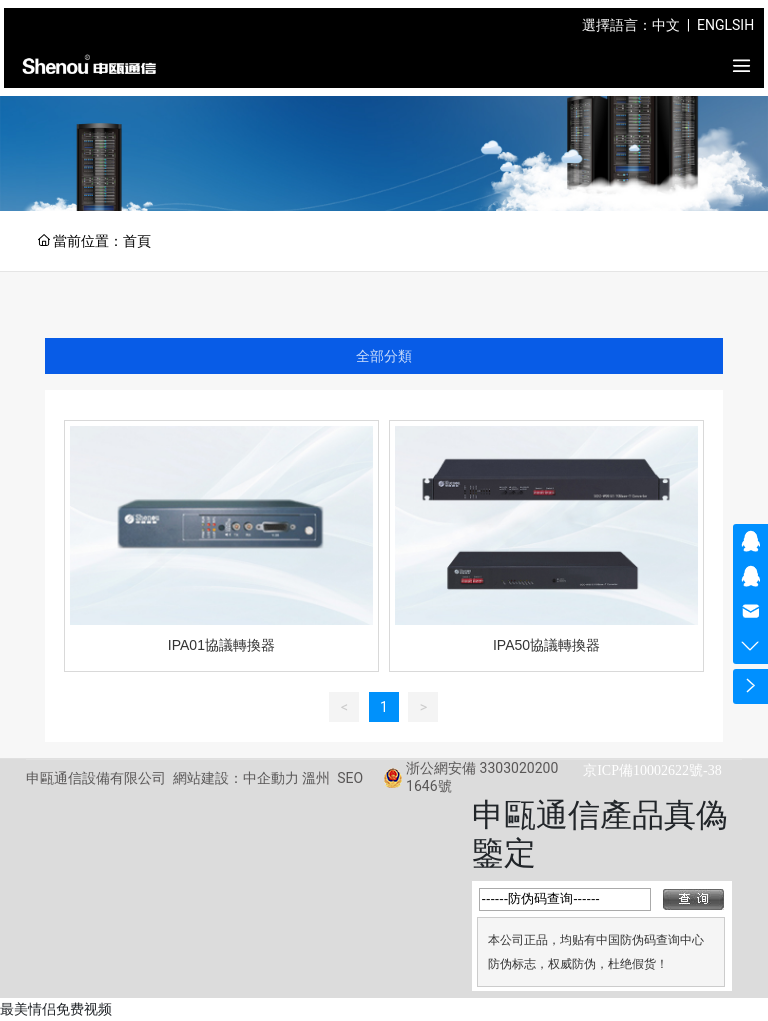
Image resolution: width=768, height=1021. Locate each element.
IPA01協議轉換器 (221, 645)
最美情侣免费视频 (56, 1009)
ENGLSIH (724, 25)
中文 (666, 25)
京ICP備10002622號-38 (652, 770)
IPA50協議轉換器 (546, 645)
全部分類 (384, 356)
